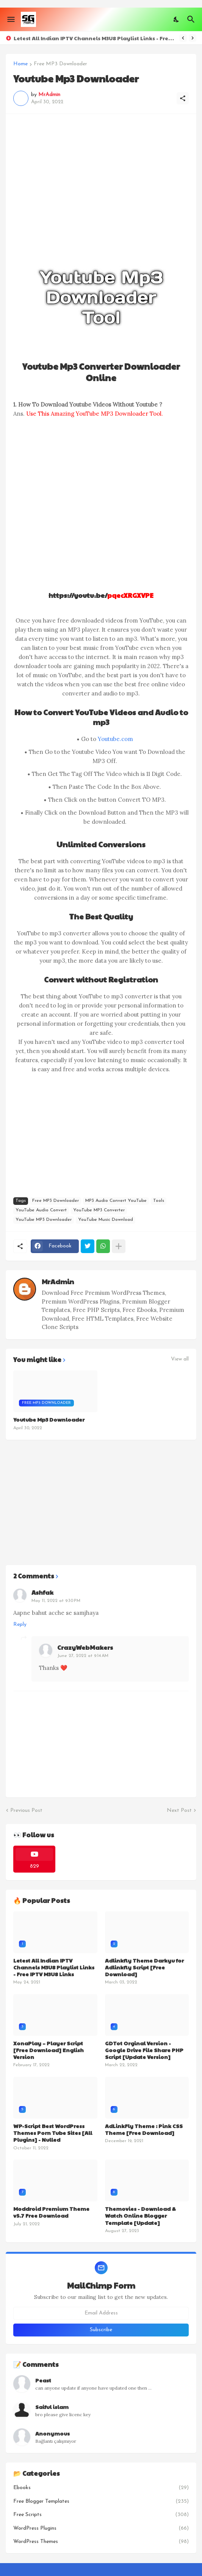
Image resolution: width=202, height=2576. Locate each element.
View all (180, 1359)
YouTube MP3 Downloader (44, 1219)
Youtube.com (115, 739)
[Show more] (118, 1246)
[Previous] (183, 38)
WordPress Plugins (101, 2528)
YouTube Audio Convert (41, 1210)
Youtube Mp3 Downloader (49, 1419)
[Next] (192, 38)
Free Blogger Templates (101, 2501)
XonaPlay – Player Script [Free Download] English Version (48, 2050)
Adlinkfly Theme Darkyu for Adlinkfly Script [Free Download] (144, 1967)
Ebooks (101, 2488)
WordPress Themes (101, 2542)
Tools (158, 1200)
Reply (20, 1624)
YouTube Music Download (105, 1219)
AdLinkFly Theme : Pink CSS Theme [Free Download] (144, 2129)
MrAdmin (58, 1281)
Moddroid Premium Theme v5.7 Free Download (51, 2212)
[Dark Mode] (176, 19)
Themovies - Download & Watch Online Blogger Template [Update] (140, 2215)
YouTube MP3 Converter (99, 1210)
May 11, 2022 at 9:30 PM (55, 1601)
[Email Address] (101, 2313)
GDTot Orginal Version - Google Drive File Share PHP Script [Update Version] (144, 2050)
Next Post (179, 1810)
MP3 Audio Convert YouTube (116, 1200)
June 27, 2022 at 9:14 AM (82, 1656)
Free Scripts (101, 2515)
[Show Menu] (10, 19)
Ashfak (42, 1592)
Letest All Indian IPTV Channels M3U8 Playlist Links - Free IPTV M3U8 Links (94, 38)
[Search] (192, 19)
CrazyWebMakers (85, 1647)
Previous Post (26, 1810)
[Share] (183, 98)
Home (20, 64)
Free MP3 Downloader (60, 64)
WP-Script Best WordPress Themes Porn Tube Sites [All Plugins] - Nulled (52, 2132)
